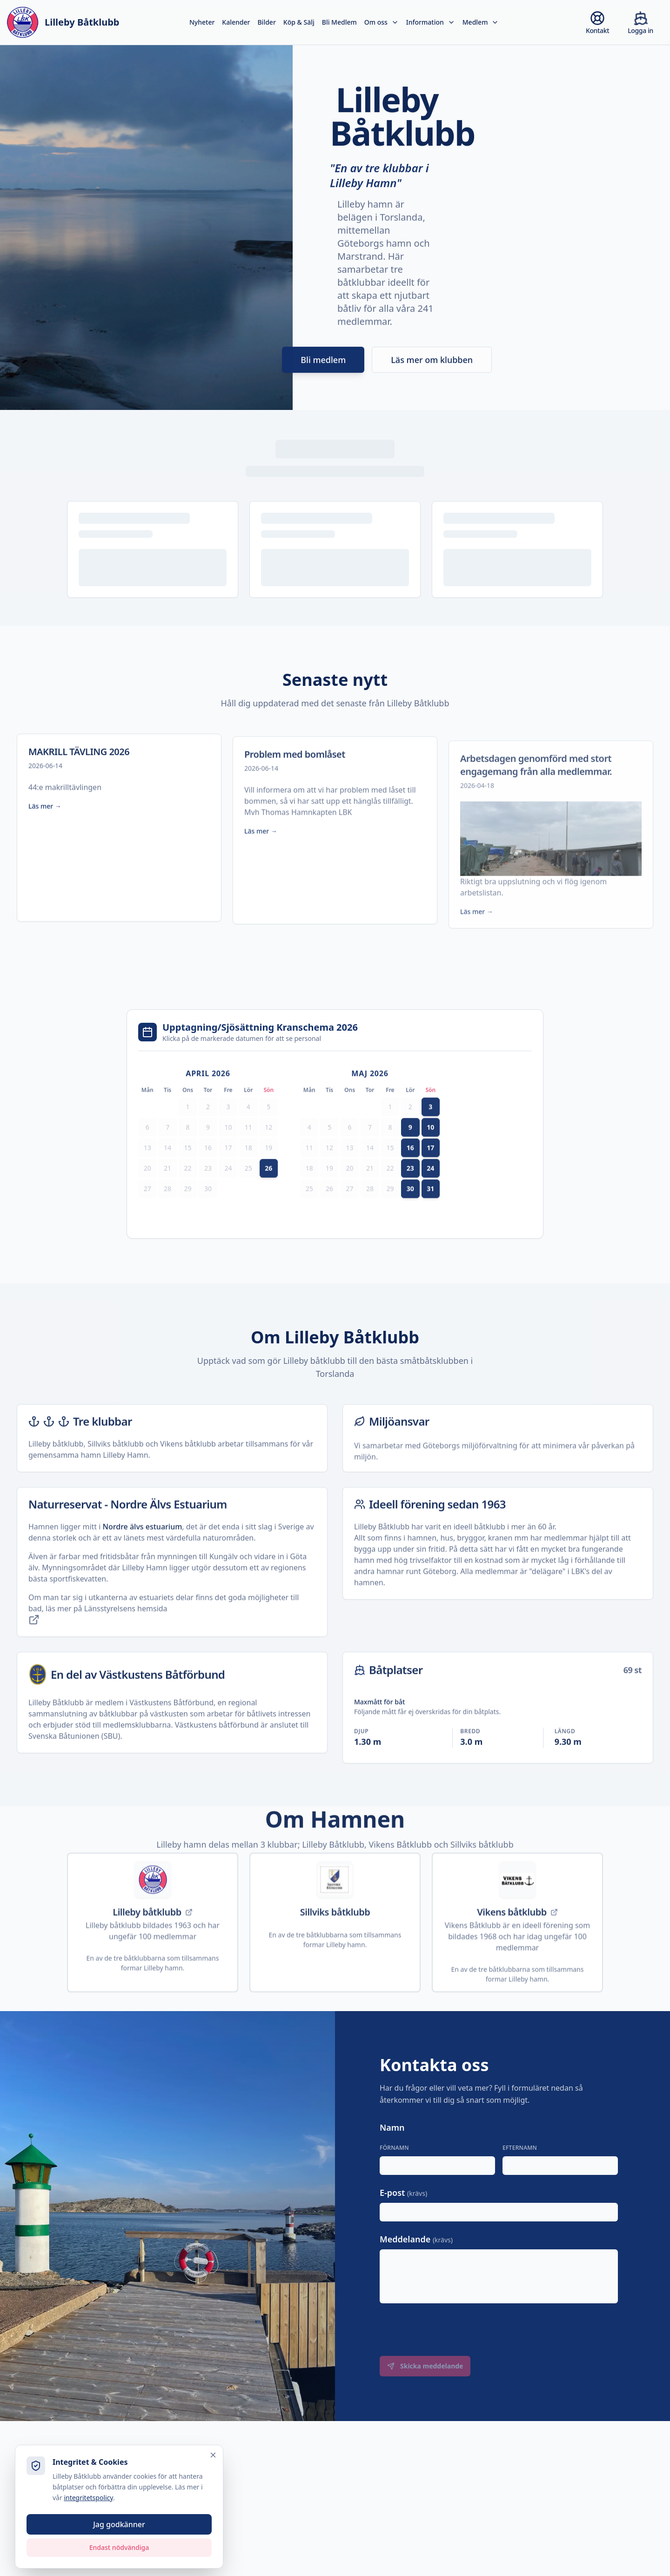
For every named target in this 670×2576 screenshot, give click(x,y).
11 (248, 1148)
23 (208, 1189)
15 (188, 1169)
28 (167, 1210)
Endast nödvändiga (94, 2547)
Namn (392, 2127)
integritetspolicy (63, 2497)
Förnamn (394, 2148)
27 (147, 1210)
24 (228, 1189)
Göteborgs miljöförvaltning (469, 1488)
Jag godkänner (94, 2524)
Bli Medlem (339, 22)
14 (167, 1169)
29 (188, 1210)
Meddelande (416, 2239)
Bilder (266, 22)
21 (167, 1189)
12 (268, 1148)
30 (208, 1210)
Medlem (480, 22)
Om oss (381, 22)
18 (248, 1169)
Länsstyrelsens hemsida (98, 1636)
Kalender (236, 22)
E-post (403, 2192)
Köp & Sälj (299, 22)
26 (268, 1189)
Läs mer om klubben (432, 370)
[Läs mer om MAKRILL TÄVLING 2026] (119, 849)
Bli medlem (323, 370)
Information (430, 22)
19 (268, 1169)
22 (188, 1189)
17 (228, 1169)
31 (430, 1210)
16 (208, 1169)
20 (147, 1189)
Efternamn (519, 2148)
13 (147, 1169)
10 (228, 1148)
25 (248, 1189)
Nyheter (201, 22)
